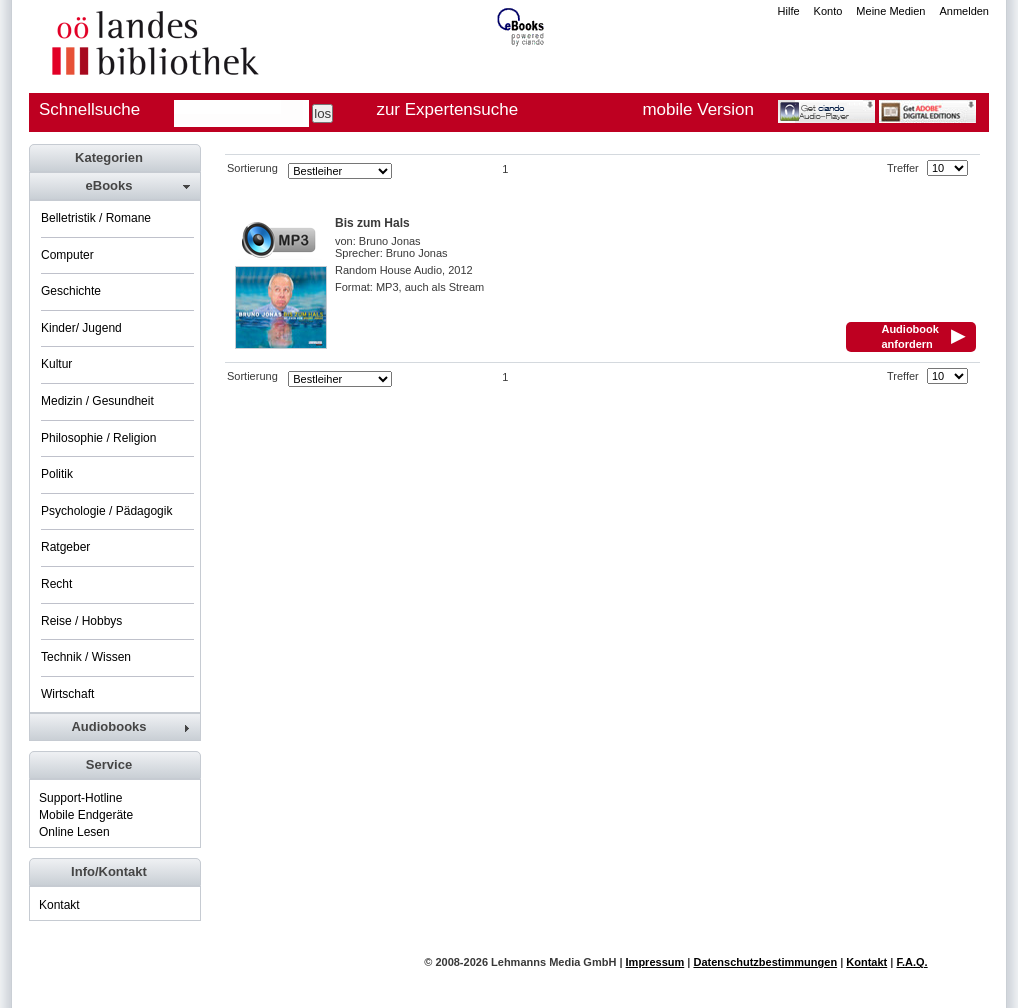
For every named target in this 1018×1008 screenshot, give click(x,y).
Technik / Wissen (86, 657)
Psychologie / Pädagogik (106, 511)
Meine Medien (890, 11)
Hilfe (789, 11)
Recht (56, 584)
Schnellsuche (89, 109)
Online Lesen (74, 832)
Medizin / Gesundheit (97, 401)
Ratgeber (65, 547)
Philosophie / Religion (98, 438)
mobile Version (698, 109)
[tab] (114, 186)
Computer (67, 255)
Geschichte (71, 291)
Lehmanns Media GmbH (553, 962)
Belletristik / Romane (96, 218)
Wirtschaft (67, 694)
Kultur (56, 364)
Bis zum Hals (372, 223)
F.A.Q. (911, 962)
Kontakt (59, 905)
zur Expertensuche (447, 109)
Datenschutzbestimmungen (765, 962)
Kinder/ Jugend (81, 328)
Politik (57, 474)
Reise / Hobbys (81, 621)
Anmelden (964, 11)
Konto (828, 11)
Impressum (655, 962)
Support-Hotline (80, 798)
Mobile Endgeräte (86, 815)
